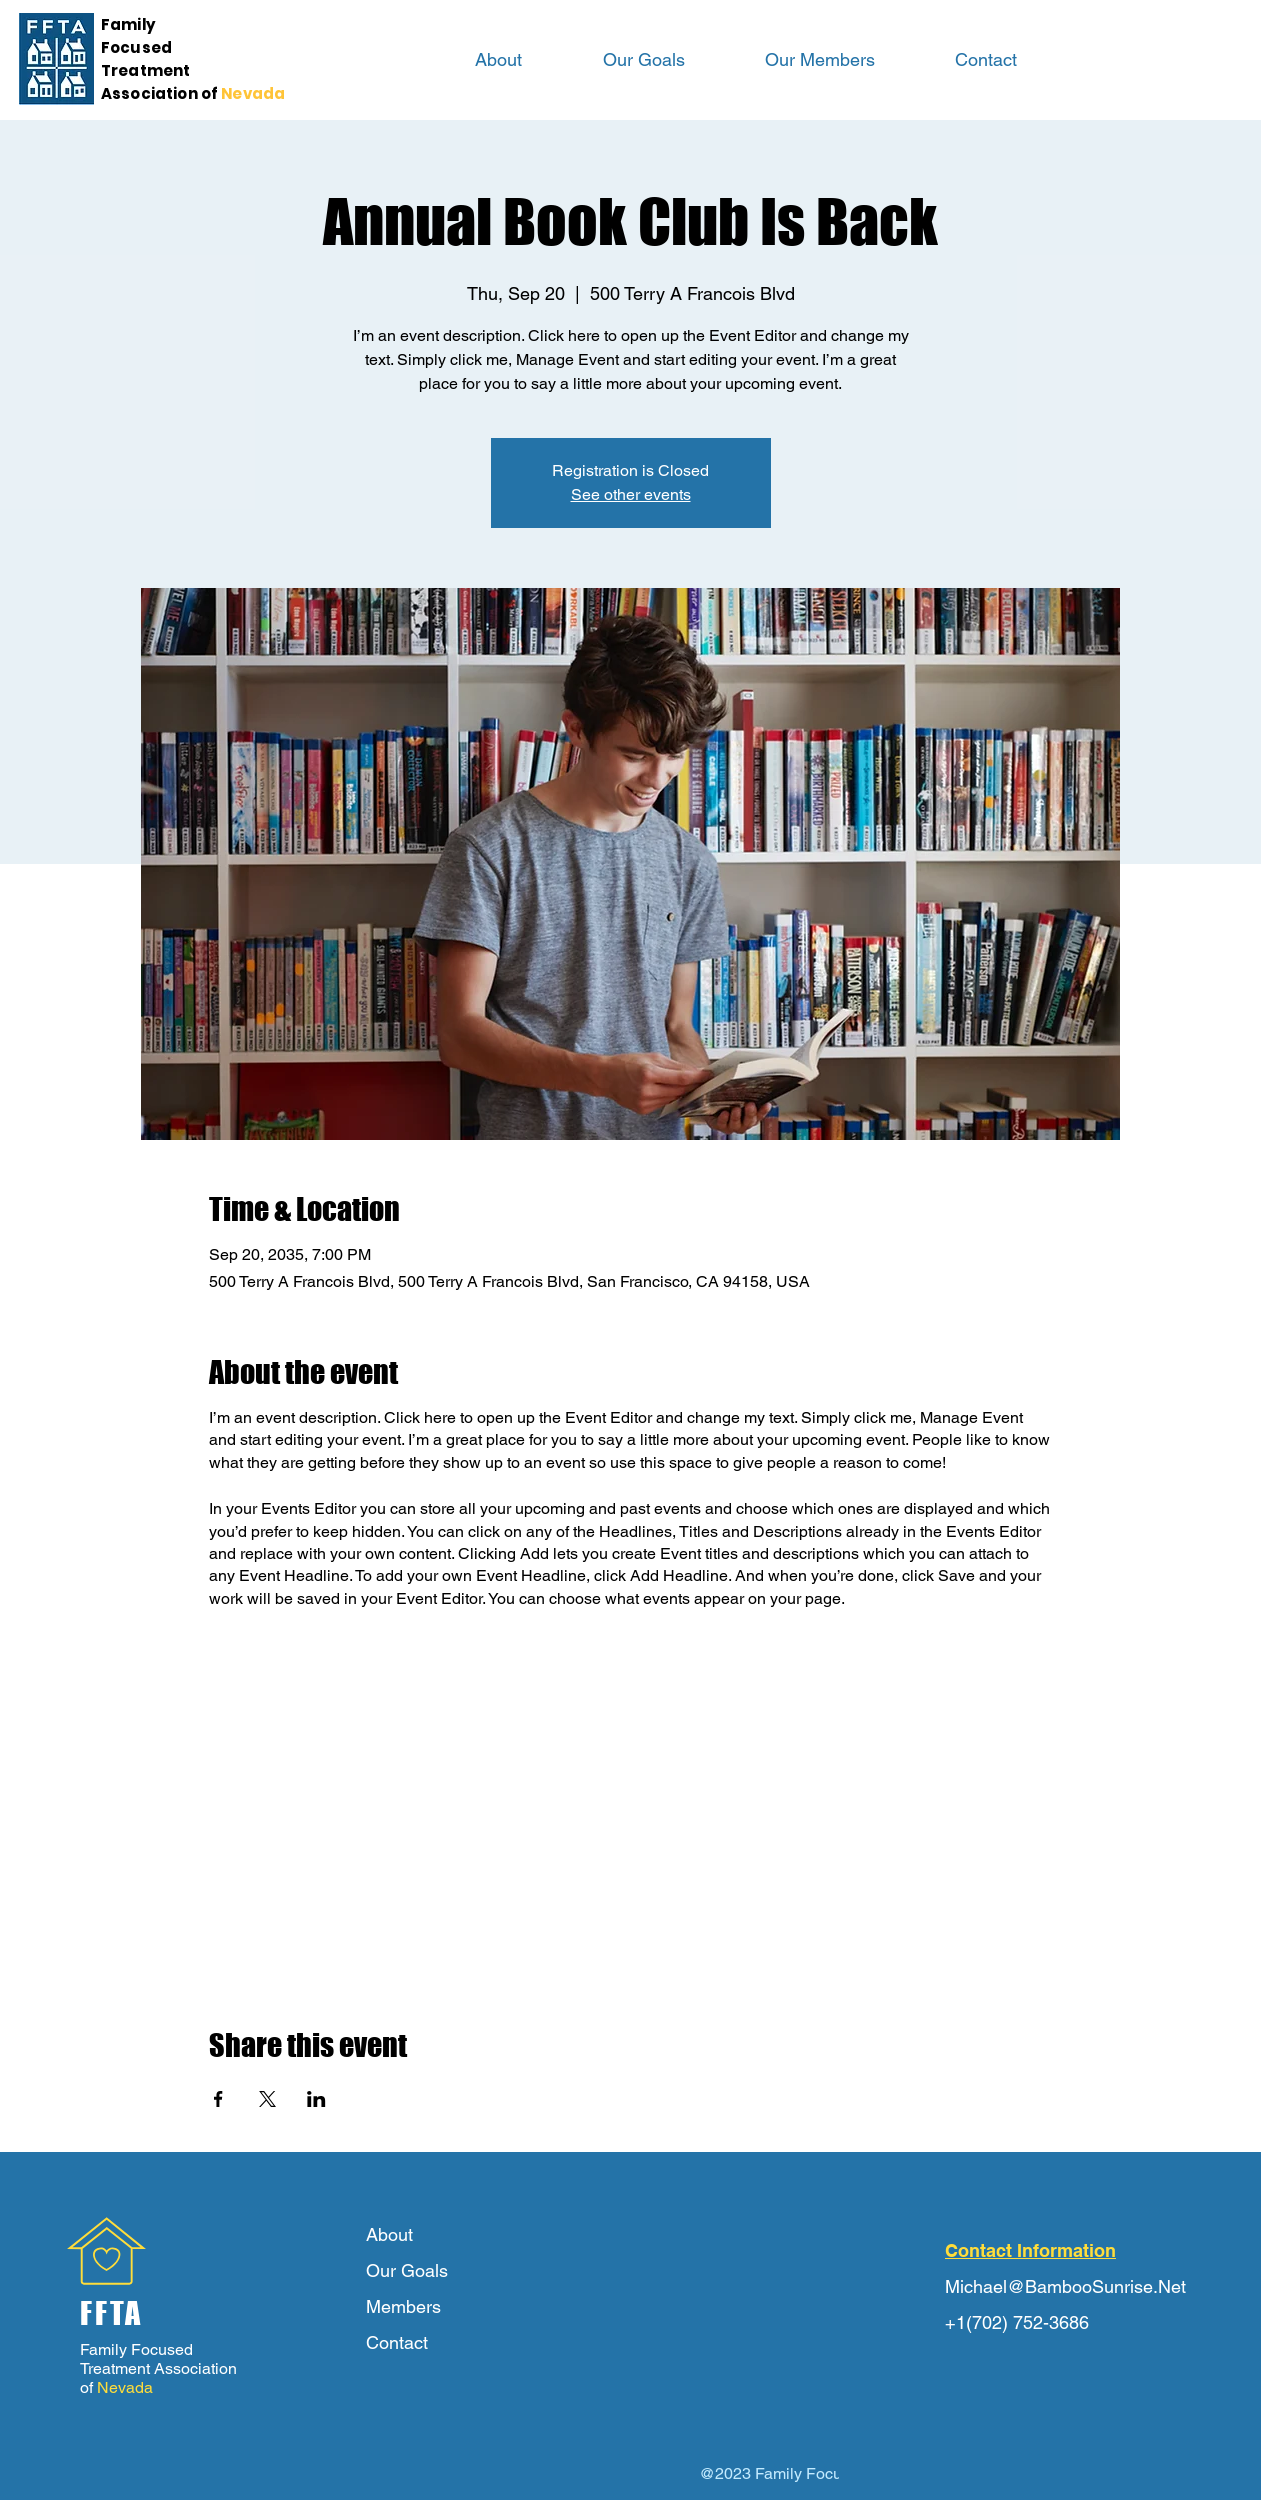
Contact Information (1030, 2250)
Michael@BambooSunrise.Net (1065, 2286)
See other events (631, 494)
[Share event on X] (267, 2099)
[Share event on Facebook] (218, 2099)
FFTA (111, 2313)
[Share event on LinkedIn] (316, 2099)
